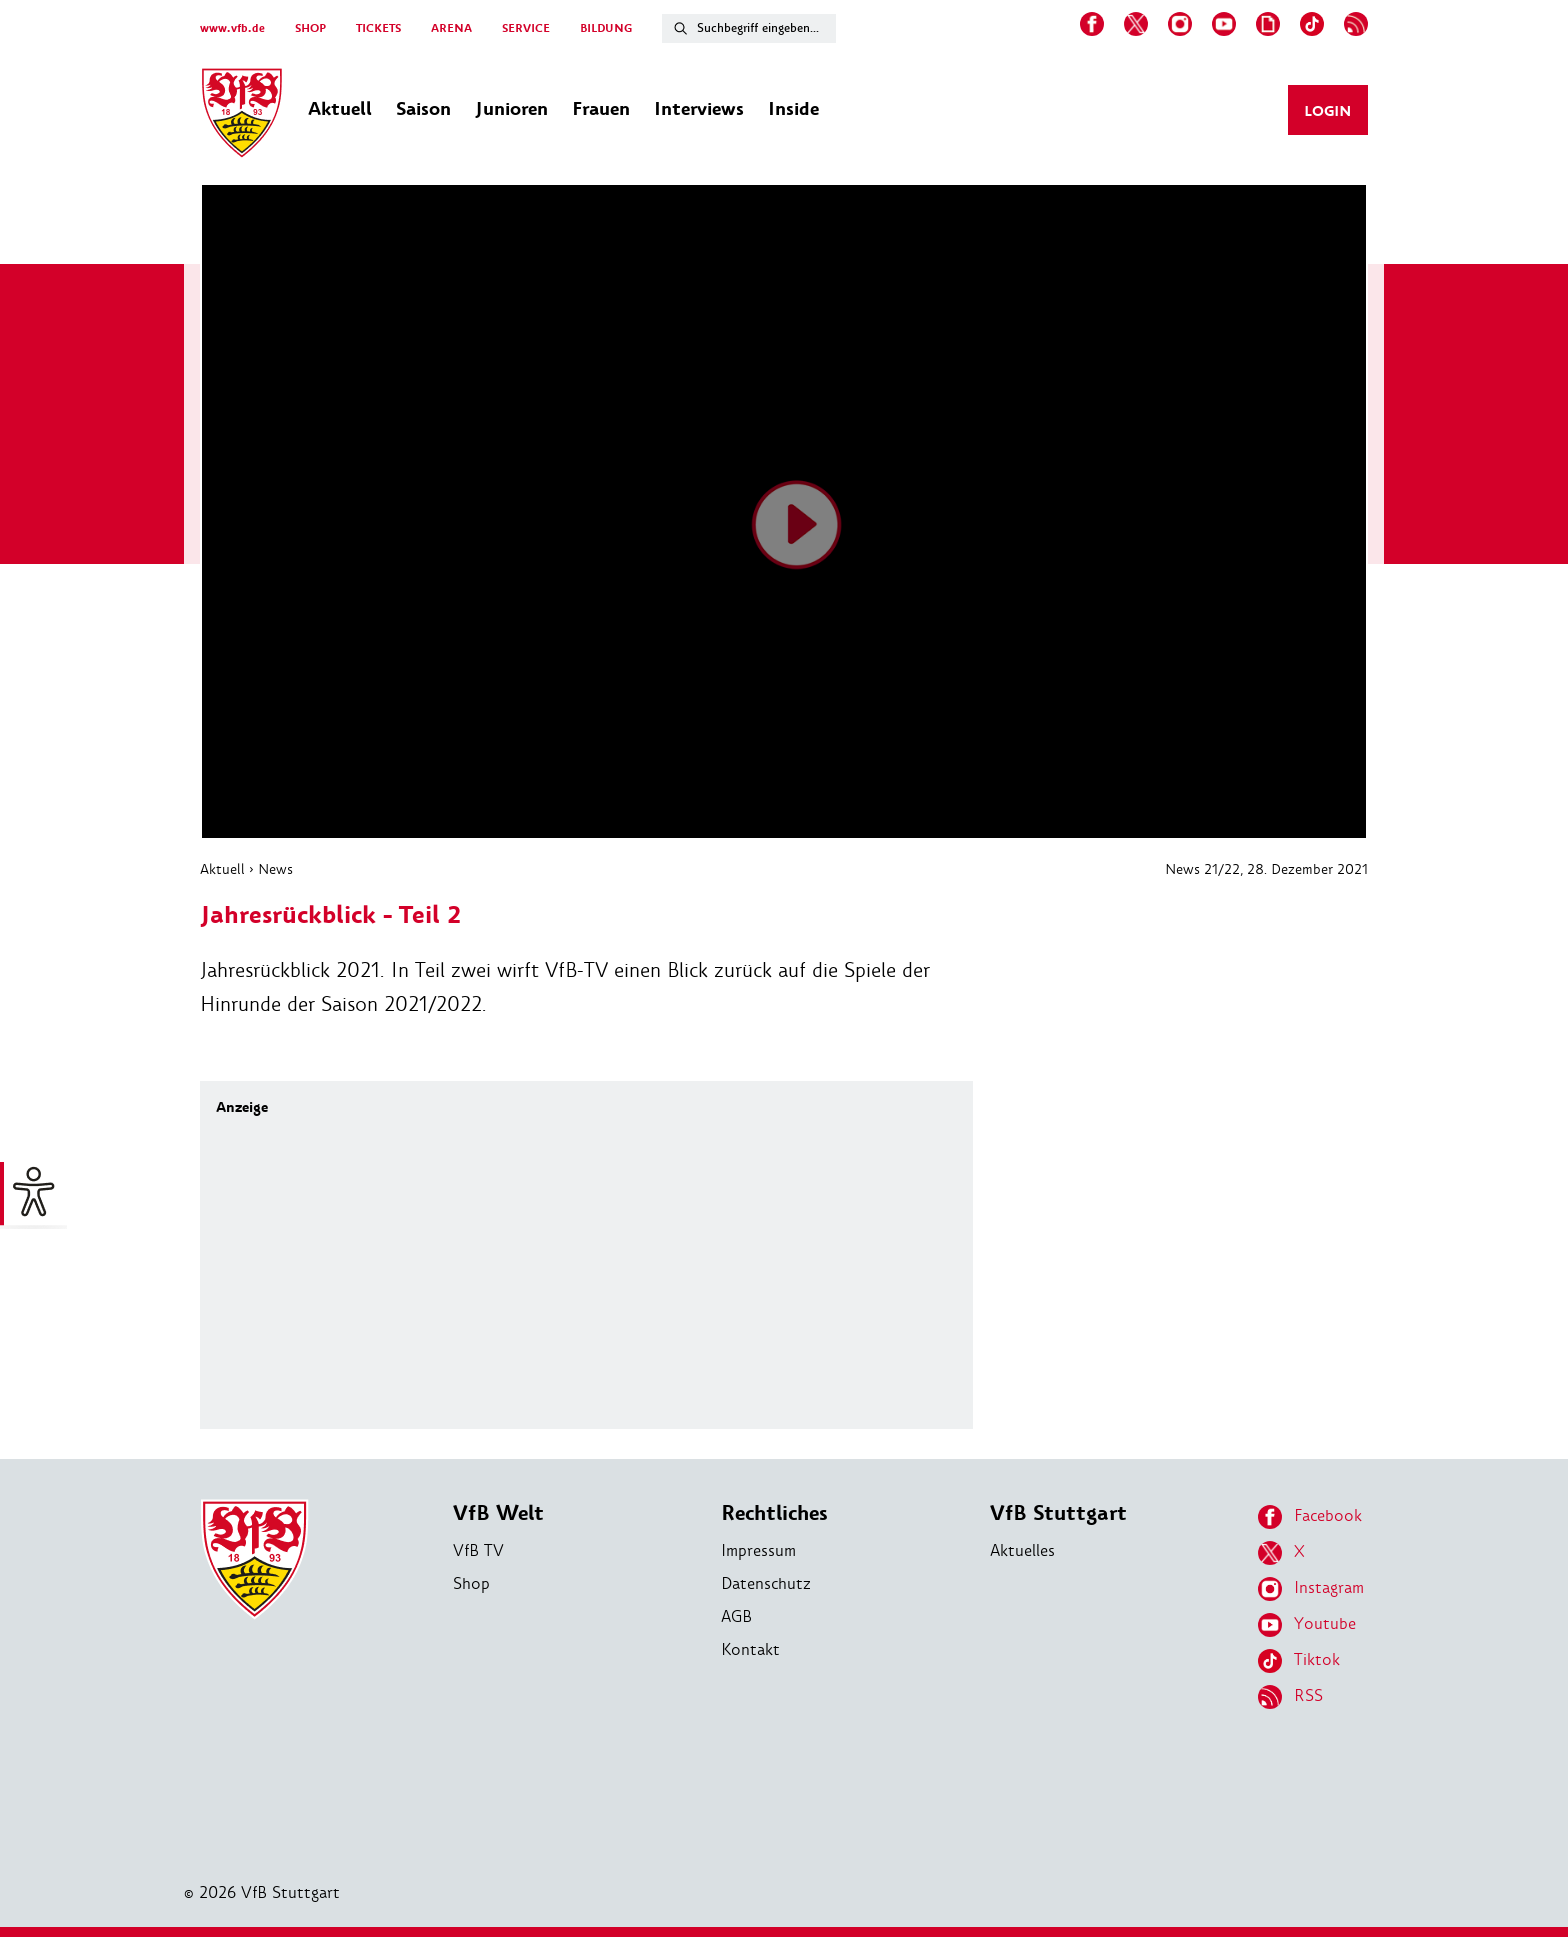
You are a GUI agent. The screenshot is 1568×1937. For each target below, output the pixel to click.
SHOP (310, 28)
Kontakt (750, 1649)
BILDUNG (606, 28)
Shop (471, 1583)
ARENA (451, 28)
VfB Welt (498, 1513)
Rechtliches (774, 1513)
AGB (736, 1616)
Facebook (1310, 1517)
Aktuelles (1022, 1550)
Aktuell (222, 869)
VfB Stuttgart (1058, 1513)
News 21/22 (1202, 869)
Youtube (1307, 1625)
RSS (1290, 1697)
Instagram (1311, 1589)
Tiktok (1299, 1661)
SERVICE (526, 28)
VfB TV (478, 1550)
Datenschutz (766, 1583)
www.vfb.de (232, 28)
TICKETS (378, 28)
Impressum (758, 1550)
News (275, 869)
